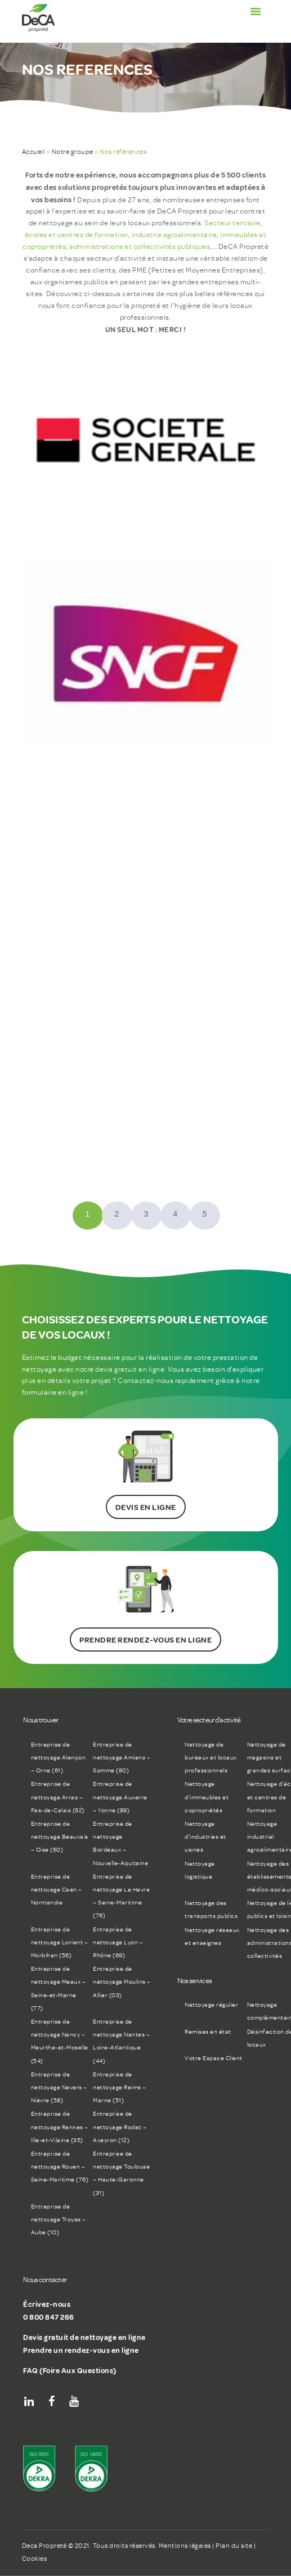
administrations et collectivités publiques (139, 246)
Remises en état (208, 2031)
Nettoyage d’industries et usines (205, 1836)
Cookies (34, 2559)
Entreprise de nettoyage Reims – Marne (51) (119, 2087)
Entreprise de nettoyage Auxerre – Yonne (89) (120, 1796)
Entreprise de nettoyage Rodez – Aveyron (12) (120, 2126)
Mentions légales (185, 2546)
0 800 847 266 (48, 2317)
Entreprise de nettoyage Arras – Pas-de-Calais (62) (58, 1796)
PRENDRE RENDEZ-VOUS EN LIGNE (145, 1639)
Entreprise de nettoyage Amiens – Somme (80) (121, 1757)
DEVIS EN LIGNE (145, 1507)
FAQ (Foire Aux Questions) (70, 2370)
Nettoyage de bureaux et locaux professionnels (211, 1757)
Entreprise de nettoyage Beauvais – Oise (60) (59, 1836)
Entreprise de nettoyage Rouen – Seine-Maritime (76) (60, 2166)
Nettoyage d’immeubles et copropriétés (207, 1796)
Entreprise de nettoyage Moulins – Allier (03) (122, 1981)
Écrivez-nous (46, 2304)
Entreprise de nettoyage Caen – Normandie (56, 1889)
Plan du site (234, 2546)
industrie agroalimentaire (174, 234)
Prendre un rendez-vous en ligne (81, 2350)
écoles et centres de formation (76, 234)
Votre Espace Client (214, 2058)
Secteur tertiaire (232, 223)
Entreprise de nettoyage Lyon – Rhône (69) (118, 1942)
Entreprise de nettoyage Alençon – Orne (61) (58, 1757)
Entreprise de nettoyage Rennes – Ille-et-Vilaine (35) (59, 2126)
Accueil (34, 152)
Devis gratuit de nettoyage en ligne (84, 2337)
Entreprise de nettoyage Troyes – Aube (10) (58, 2219)
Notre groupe (72, 152)
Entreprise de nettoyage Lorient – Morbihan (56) (59, 1942)
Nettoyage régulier (211, 2004)
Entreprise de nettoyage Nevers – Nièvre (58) (59, 2087)
